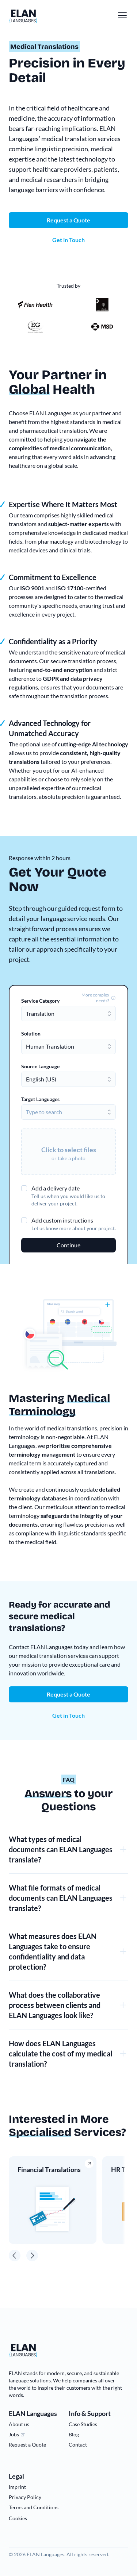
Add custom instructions (62, 1220)
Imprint (17, 2487)
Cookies (18, 2518)
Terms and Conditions (33, 2507)
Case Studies (83, 2424)
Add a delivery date (55, 1188)
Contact (78, 2444)
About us (19, 2424)
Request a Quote (68, 1694)
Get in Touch (68, 1715)
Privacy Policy (25, 2497)
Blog (74, 2434)
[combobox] (68, 1013)
